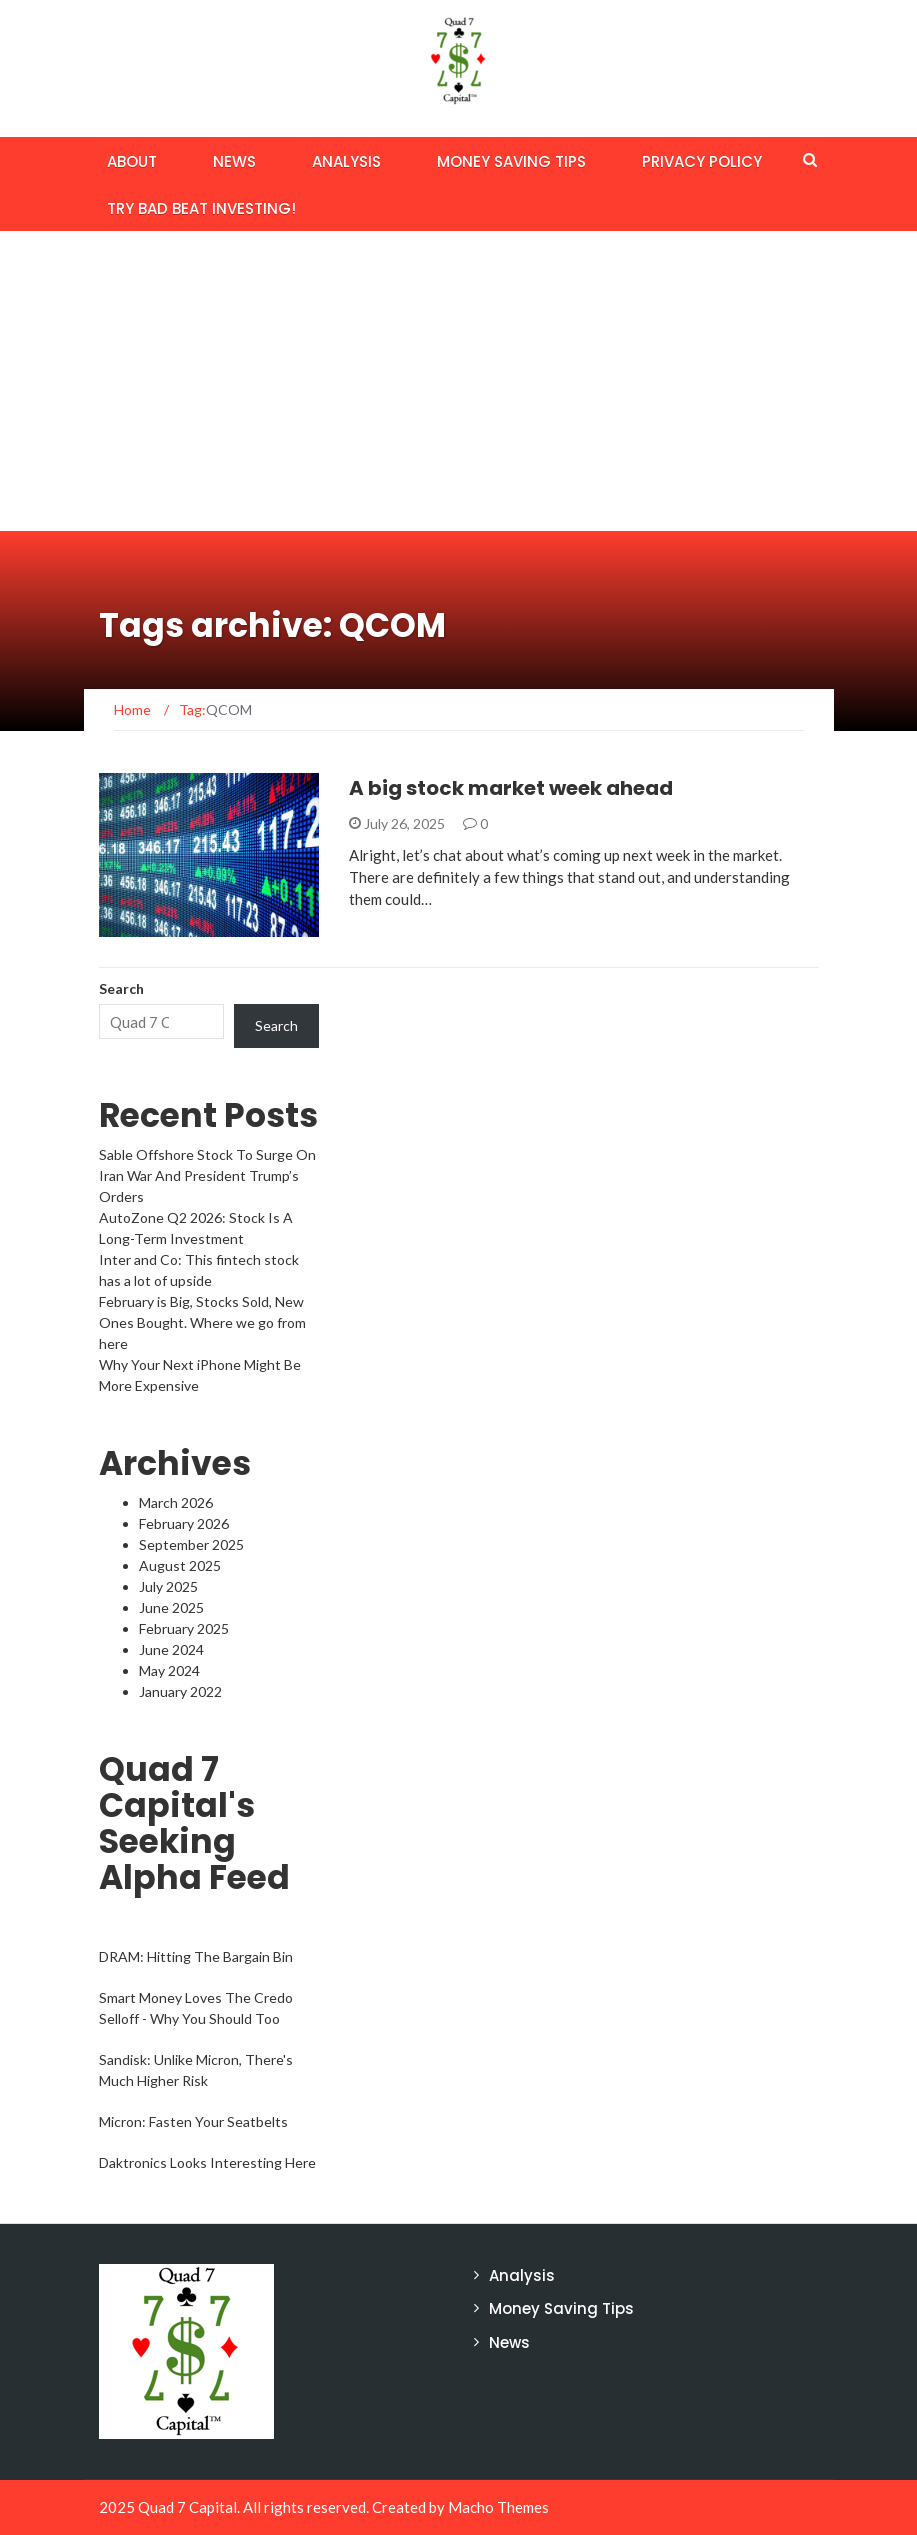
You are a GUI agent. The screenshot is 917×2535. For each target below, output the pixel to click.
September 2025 (191, 1544)
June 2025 (171, 1607)
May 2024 (169, 1670)
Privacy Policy (702, 161)
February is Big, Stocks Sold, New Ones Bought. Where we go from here (202, 1322)
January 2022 (180, 1691)
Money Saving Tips (511, 161)
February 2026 (184, 1523)
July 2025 (168, 1586)
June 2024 (171, 1649)
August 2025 (180, 1565)
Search (121, 988)
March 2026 (176, 1502)
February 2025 (184, 1628)
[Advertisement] (458, 381)
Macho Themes (498, 2507)
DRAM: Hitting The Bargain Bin (196, 1956)
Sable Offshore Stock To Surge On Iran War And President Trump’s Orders (207, 1175)
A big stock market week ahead (511, 788)
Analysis (346, 161)
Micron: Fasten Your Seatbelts (193, 2121)
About (132, 161)
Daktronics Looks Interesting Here (207, 2162)
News (234, 161)
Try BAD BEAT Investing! (201, 208)
